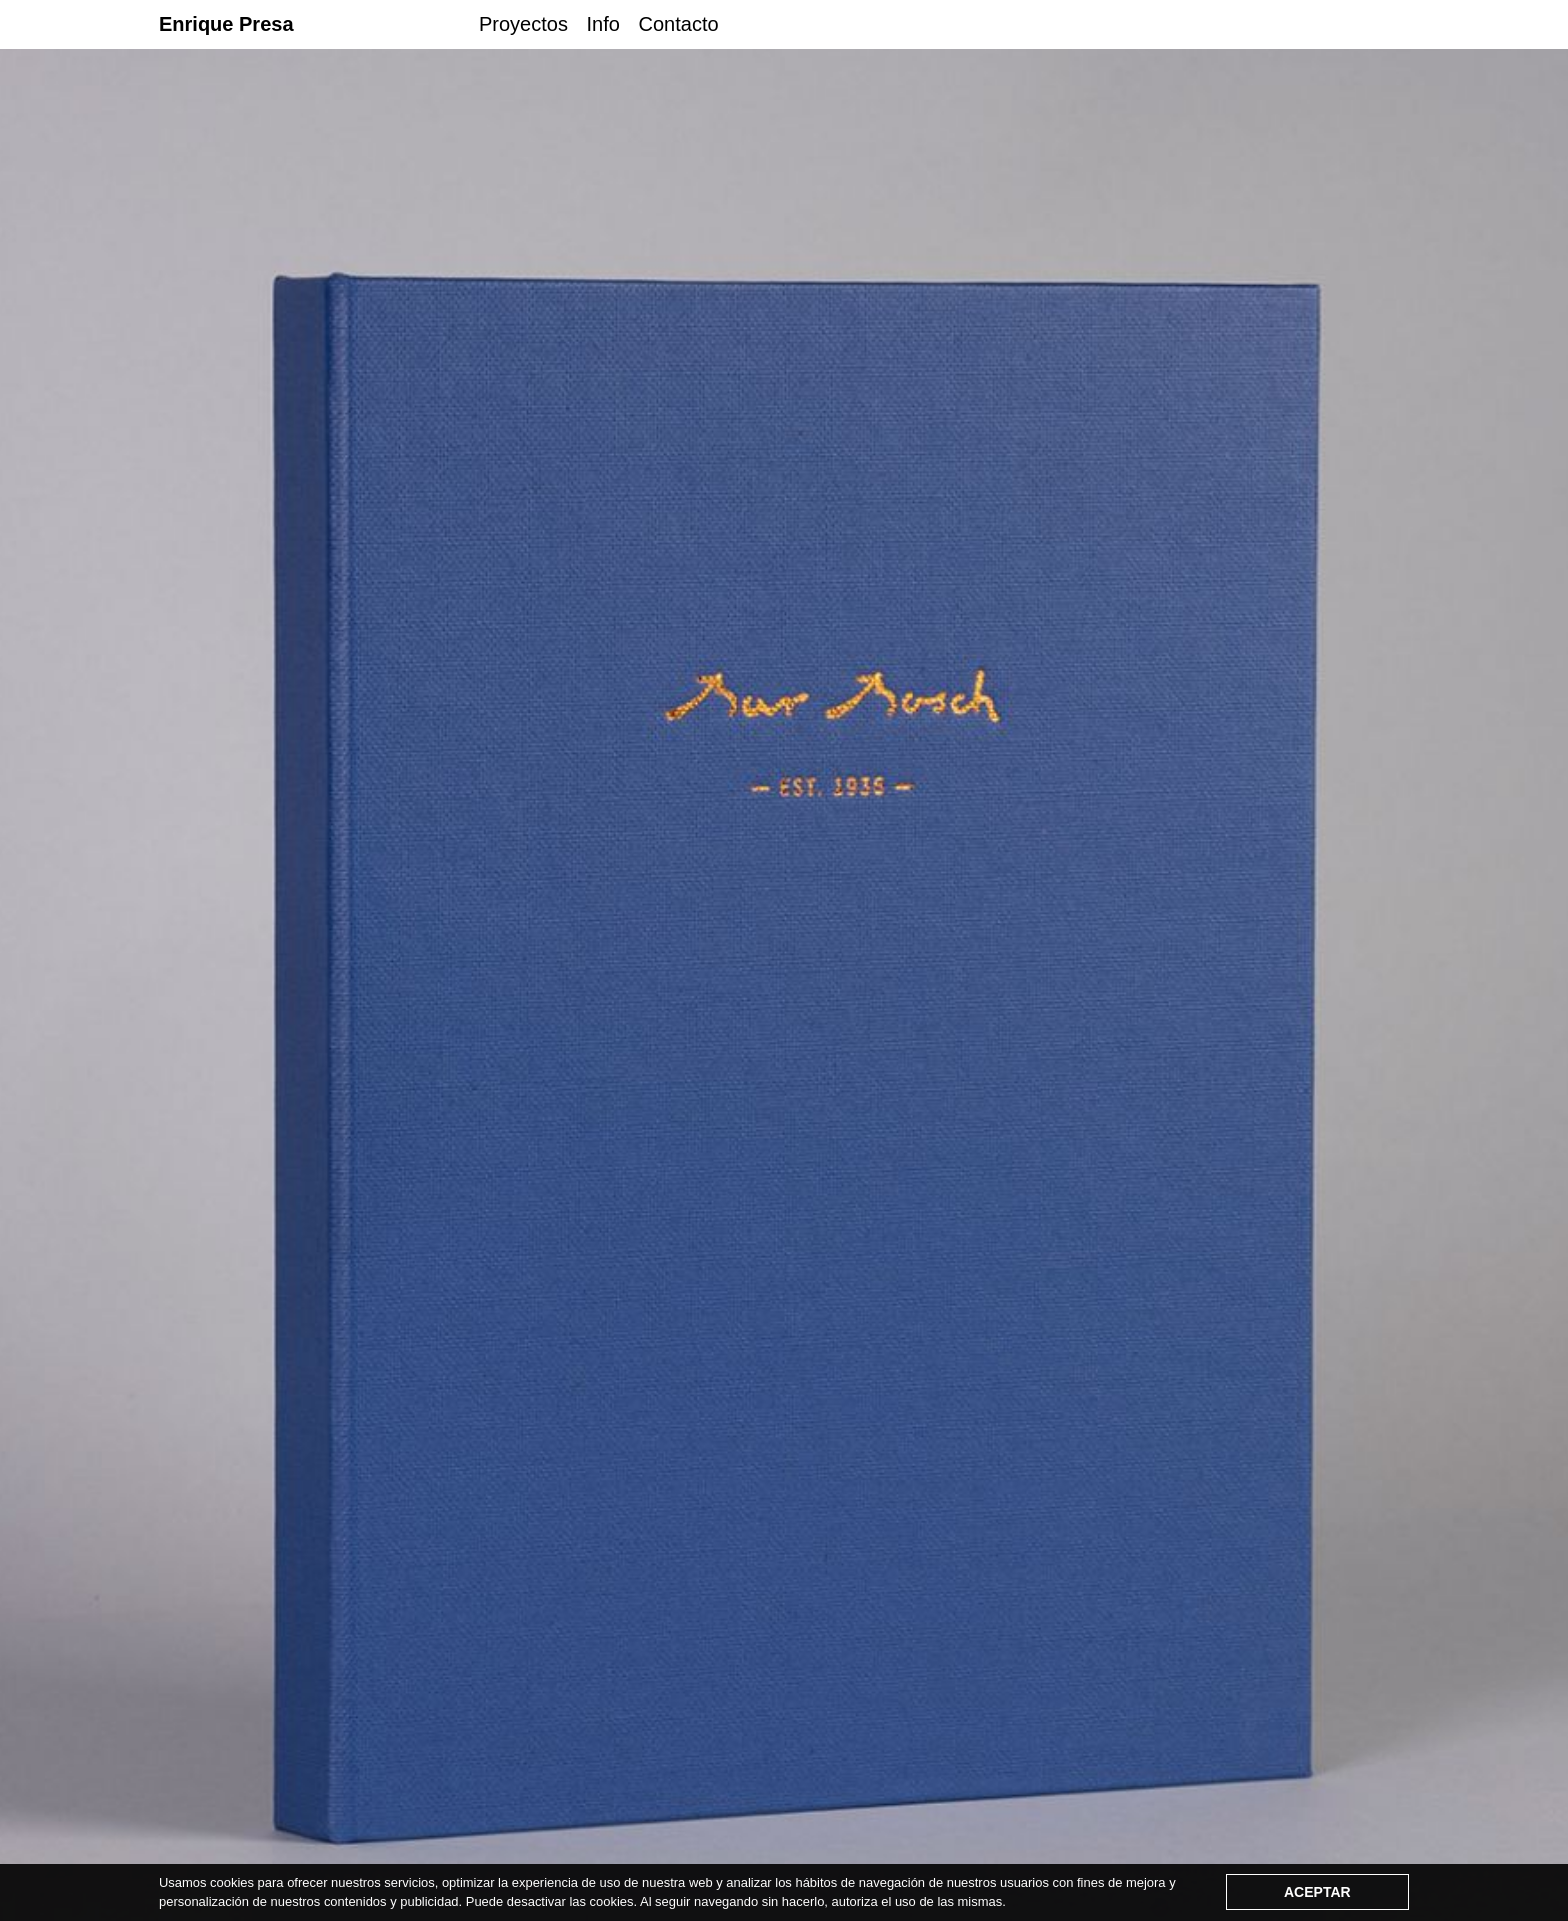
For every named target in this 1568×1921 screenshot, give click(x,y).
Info (603, 24)
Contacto (679, 24)
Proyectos (523, 24)
